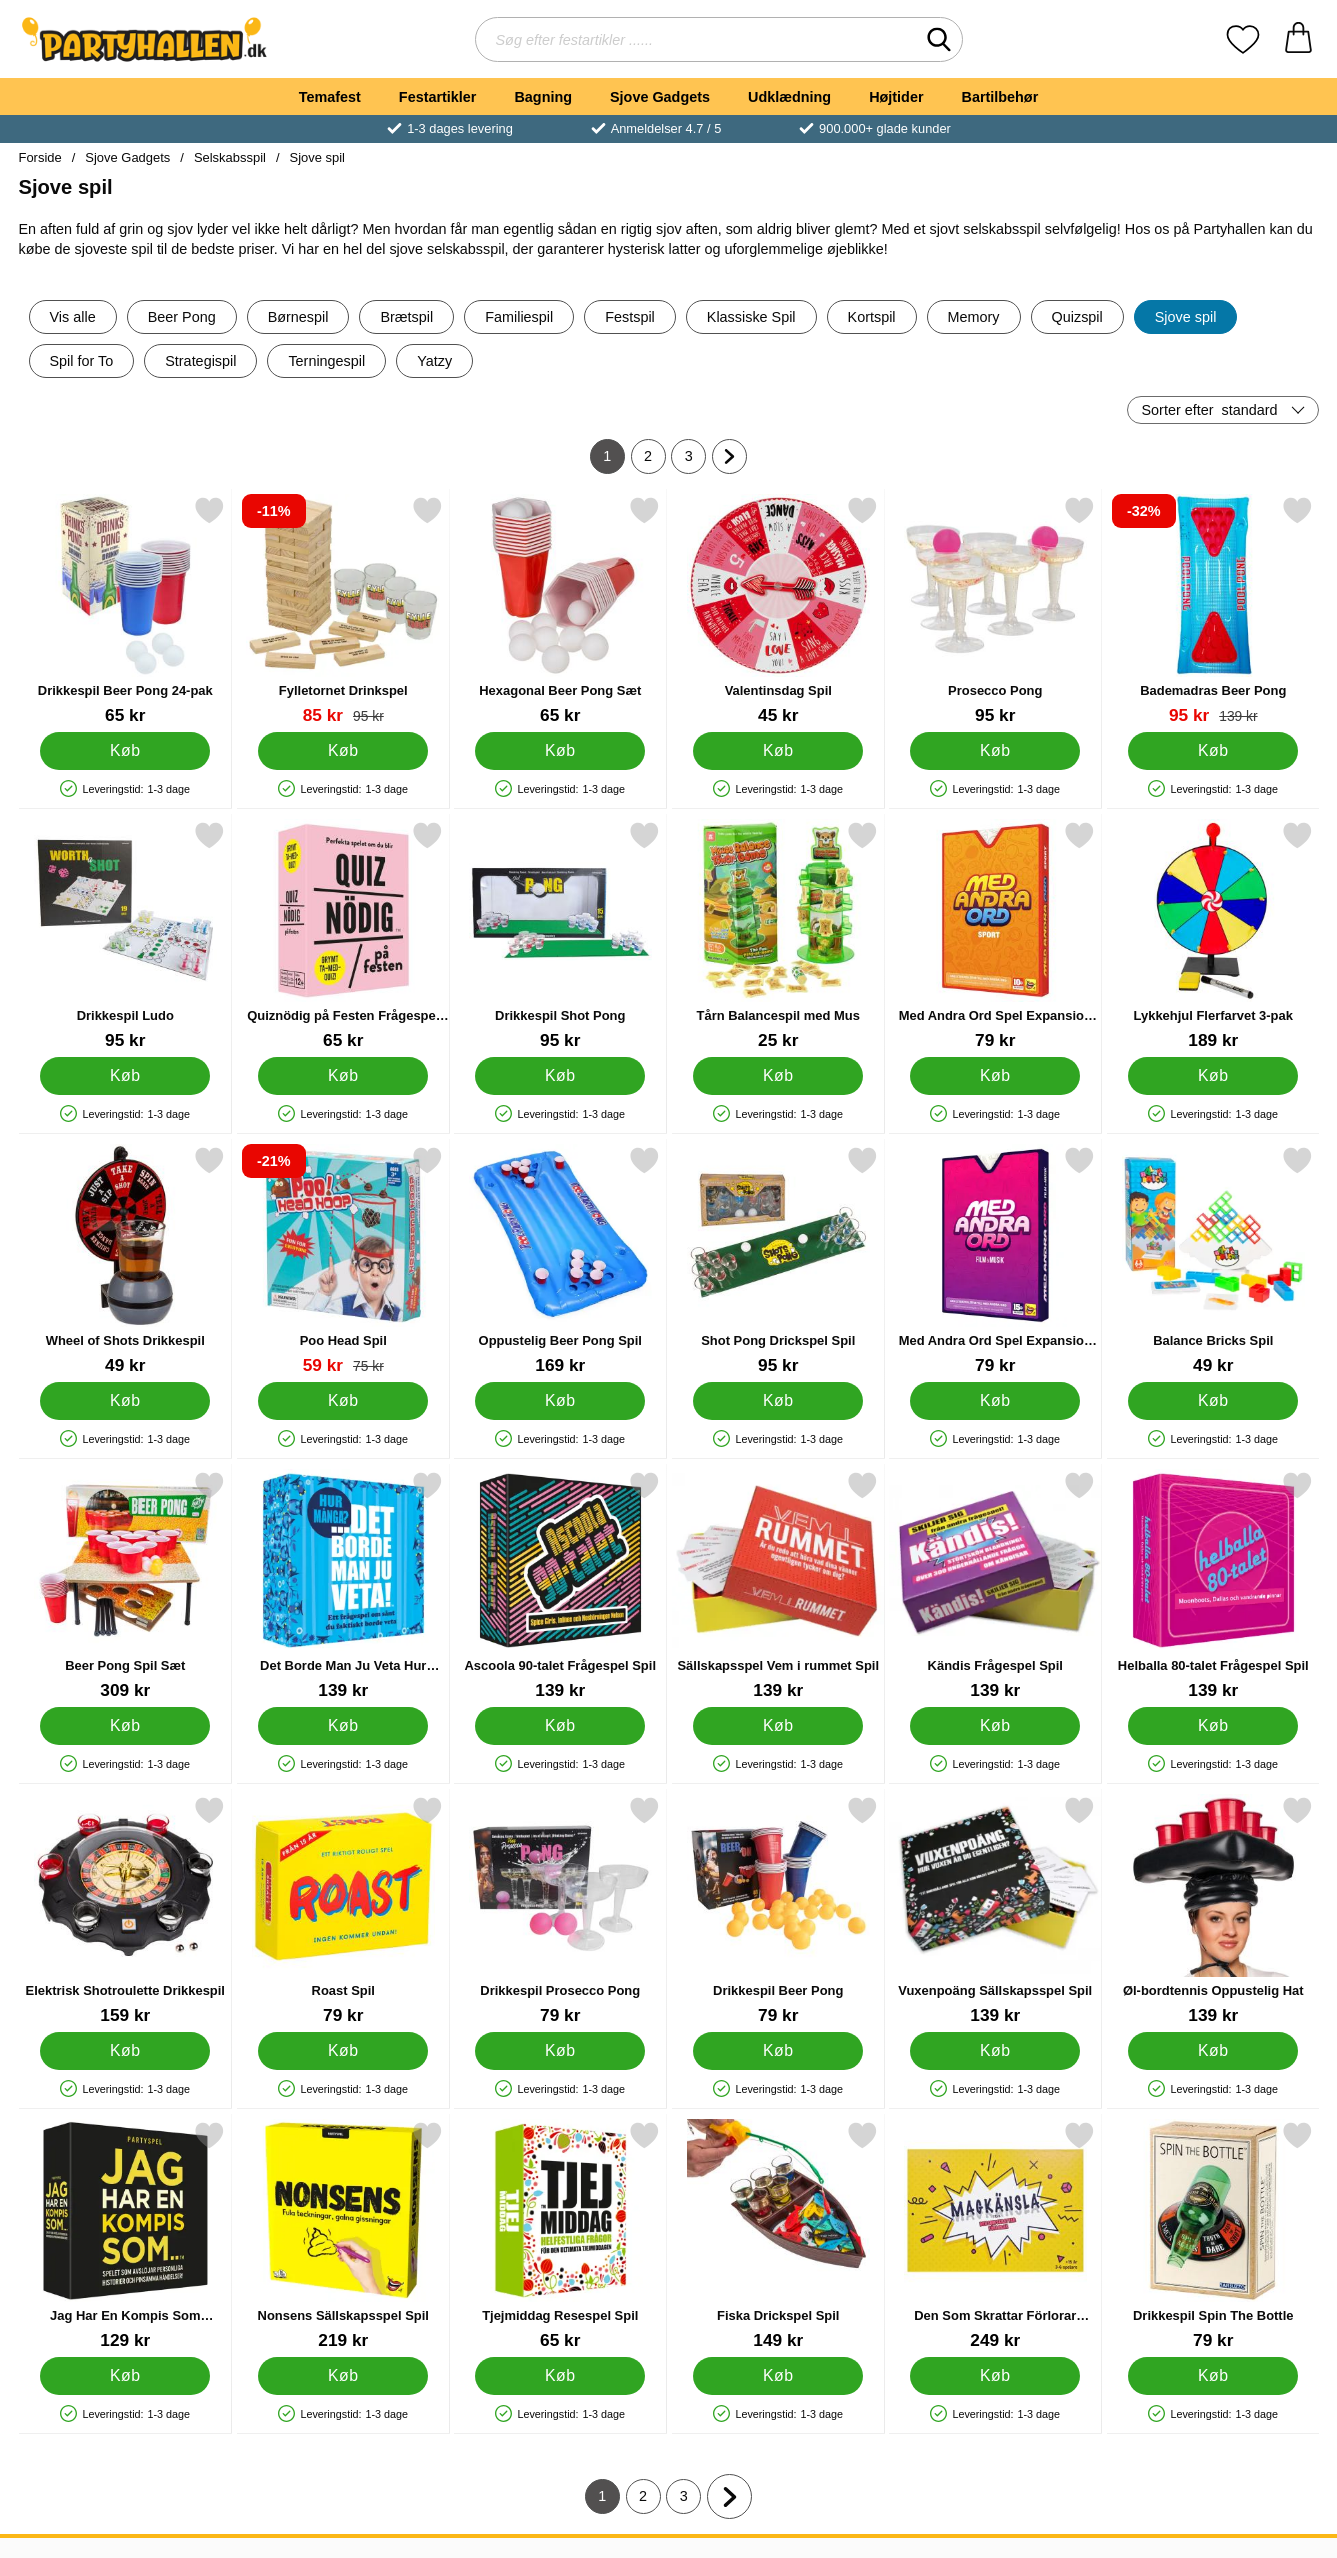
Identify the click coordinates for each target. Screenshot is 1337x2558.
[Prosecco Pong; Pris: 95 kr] (995, 610)
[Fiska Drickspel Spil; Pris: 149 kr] (777, 2235)
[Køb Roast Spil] (342, 2051)
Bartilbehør (1000, 97)
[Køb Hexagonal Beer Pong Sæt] (560, 751)
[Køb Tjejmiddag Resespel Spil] (560, 2376)
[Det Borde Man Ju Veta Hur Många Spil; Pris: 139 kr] (342, 1585)
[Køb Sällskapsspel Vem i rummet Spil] (777, 1726)
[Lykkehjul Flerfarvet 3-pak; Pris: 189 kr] (1212, 935)
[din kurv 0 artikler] (1298, 39)
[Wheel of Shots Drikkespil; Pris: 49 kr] (125, 1260)
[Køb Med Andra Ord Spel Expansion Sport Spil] (995, 1076)
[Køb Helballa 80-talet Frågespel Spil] (1212, 1726)
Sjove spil (317, 157)
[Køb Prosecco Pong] (995, 751)
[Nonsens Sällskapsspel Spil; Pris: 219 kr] (342, 2235)
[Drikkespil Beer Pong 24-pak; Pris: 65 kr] (125, 610)
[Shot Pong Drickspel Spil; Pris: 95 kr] (777, 1260)
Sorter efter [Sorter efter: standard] (1210, 410)
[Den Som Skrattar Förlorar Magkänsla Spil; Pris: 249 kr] (995, 2235)
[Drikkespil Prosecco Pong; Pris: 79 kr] (560, 1910)
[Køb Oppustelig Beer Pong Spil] (560, 1401)
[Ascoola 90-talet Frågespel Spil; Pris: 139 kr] (560, 1585)
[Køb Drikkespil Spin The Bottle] (1212, 2376)
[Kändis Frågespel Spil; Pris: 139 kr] (995, 1585)
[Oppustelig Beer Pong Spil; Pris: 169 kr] (560, 1260)
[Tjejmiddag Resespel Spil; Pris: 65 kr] (560, 2235)
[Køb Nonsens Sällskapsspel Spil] (342, 2376)
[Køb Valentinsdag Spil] (777, 751)
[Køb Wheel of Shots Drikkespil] (125, 1401)
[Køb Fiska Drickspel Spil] (777, 2376)
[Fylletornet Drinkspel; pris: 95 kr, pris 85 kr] (342, 610)
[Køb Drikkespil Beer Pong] (777, 2051)
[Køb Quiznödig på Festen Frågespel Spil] (342, 1076)
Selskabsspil (230, 157)
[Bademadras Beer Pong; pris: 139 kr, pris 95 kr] (1212, 610)
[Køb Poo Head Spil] (342, 1401)
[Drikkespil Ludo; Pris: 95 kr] (125, 935)
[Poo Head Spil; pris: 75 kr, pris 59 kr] (342, 1260)
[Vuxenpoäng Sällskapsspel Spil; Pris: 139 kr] (995, 1910)
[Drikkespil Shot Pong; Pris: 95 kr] (560, 935)
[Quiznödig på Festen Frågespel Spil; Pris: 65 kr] (342, 935)
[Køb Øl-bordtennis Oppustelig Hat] (1212, 2051)
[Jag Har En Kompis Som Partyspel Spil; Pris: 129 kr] (125, 2235)
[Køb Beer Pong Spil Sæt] (125, 1726)
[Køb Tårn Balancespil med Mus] (777, 1076)
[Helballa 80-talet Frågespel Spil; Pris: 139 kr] (1212, 1585)
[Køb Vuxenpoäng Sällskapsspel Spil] (995, 2051)
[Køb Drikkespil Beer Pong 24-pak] (125, 751)
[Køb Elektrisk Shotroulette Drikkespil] (125, 2051)
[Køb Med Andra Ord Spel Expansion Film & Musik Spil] (995, 1401)
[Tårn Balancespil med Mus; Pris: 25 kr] (777, 935)
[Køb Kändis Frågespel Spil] (995, 1726)
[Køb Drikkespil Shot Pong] (560, 1076)
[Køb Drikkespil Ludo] (125, 1076)
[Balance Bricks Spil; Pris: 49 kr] (1212, 1260)
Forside (40, 157)
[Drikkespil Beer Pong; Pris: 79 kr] (777, 1910)
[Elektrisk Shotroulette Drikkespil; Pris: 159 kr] (125, 1910)
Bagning (543, 97)
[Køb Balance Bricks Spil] (1212, 1401)
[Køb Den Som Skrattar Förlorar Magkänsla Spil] (995, 2376)
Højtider (896, 97)
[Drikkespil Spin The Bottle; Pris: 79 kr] (1212, 2235)
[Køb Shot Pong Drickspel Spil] (777, 1401)
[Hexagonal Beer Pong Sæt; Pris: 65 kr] (560, 610)
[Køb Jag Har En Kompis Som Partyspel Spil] (125, 2376)
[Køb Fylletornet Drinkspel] (342, 751)
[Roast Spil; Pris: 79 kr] (342, 1910)
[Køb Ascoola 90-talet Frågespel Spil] (560, 1726)
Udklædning (789, 97)
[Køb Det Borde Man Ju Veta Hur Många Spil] (342, 1726)
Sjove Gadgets (660, 97)
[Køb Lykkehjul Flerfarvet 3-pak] (1212, 1076)
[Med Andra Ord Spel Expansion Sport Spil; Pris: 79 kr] (995, 935)
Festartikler (438, 97)
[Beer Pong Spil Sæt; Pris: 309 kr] (125, 1585)
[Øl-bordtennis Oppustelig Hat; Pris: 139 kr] (1212, 1910)
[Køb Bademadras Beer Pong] (1212, 751)
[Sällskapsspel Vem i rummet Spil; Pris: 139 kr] (777, 1585)
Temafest (330, 97)
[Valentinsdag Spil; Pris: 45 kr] (777, 610)
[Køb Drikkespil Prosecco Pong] (560, 2051)
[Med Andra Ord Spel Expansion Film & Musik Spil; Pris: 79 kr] (995, 1260)
